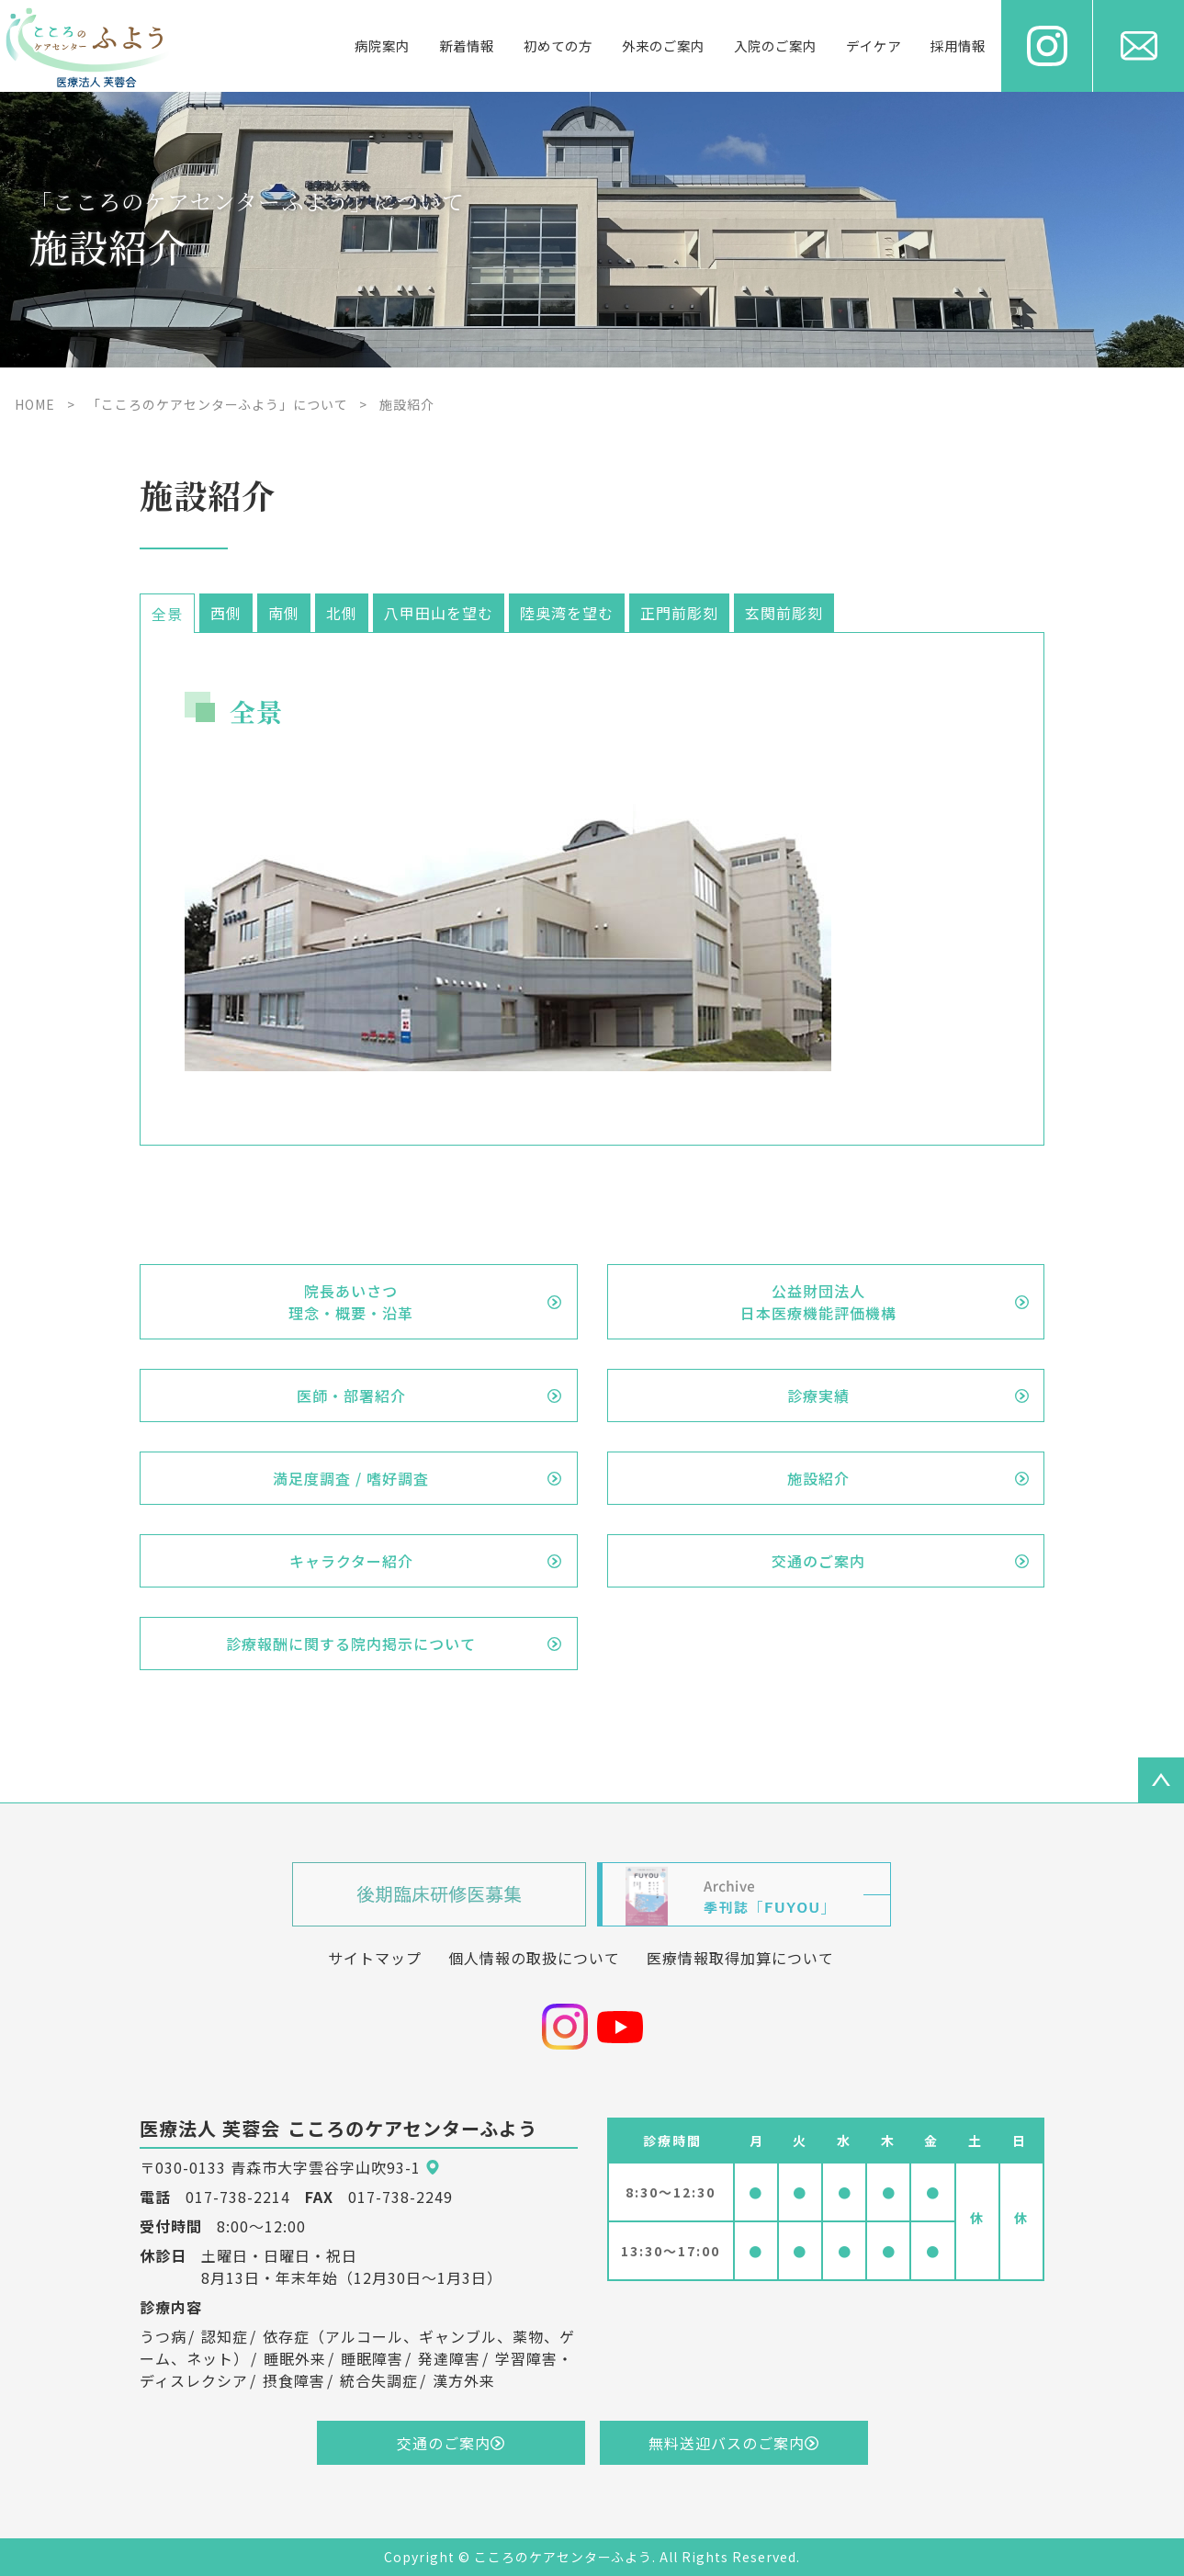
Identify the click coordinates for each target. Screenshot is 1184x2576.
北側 (341, 613)
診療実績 (818, 1395)
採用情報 (958, 45)
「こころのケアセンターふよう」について (217, 404)
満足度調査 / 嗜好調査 (351, 1478)
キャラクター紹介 (351, 1561)
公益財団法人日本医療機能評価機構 (818, 1302)
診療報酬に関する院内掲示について (351, 1644)
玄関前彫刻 (784, 613)
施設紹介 (818, 1478)
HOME (35, 404)
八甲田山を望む (438, 613)
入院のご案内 (775, 45)
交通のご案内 (818, 1561)
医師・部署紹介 (351, 1395)
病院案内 (382, 45)
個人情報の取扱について (534, 1958)
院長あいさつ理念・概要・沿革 (350, 1302)
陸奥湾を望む (567, 613)
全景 (167, 614)
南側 (283, 613)
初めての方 (558, 45)
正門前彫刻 (679, 613)
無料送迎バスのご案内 (726, 2443)
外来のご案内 (663, 45)
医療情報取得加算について (740, 1958)
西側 (226, 613)
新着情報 (466, 45)
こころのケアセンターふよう (563, 2557)
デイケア (873, 45)
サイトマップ (375, 1958)
